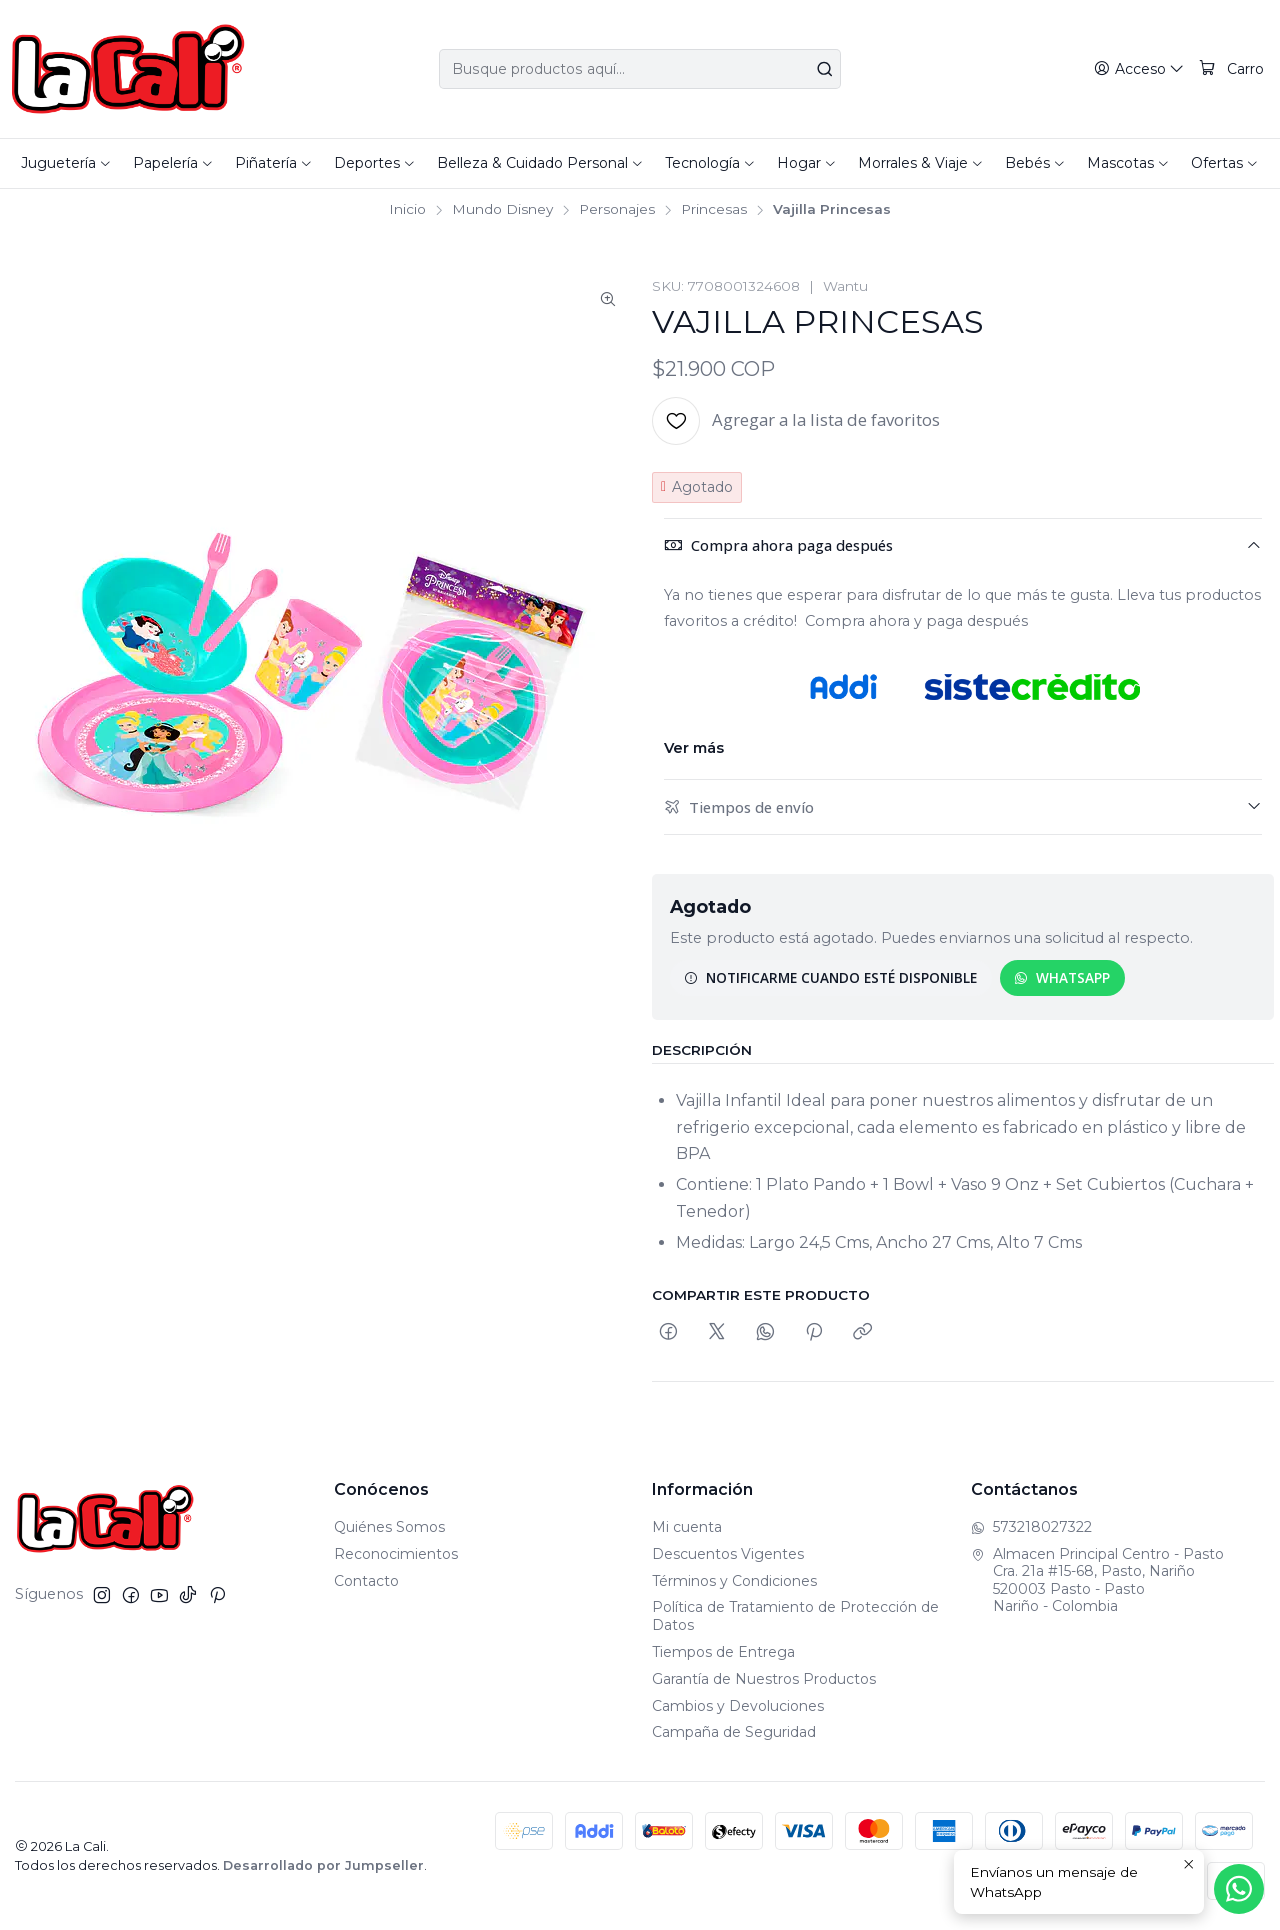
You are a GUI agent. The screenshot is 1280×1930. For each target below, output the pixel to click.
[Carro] (1232, 69)
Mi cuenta (687, 1527)
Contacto (366, 1581)
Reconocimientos (396, 1554)
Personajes (617, 210)
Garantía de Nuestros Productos (764, 1679)
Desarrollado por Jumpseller (323, 1865)
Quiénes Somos (389, 1527)
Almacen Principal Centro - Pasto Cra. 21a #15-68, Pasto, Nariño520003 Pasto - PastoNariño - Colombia (1097, 1580)
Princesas (714, 210)
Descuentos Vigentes (728, 1554)
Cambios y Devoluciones (738, 1706)
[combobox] (640, 69)
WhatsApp (1062, 977)
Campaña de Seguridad (734, 1732)
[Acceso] (1140, 69)
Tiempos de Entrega (723, 1652)
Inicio (407, 210)
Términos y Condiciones (734, 1581)
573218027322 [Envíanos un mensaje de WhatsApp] (1031, 1527)
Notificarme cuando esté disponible (830, 977)
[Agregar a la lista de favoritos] (796, 421)
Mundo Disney (502, 210)
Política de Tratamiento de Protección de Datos (795, 1616)
